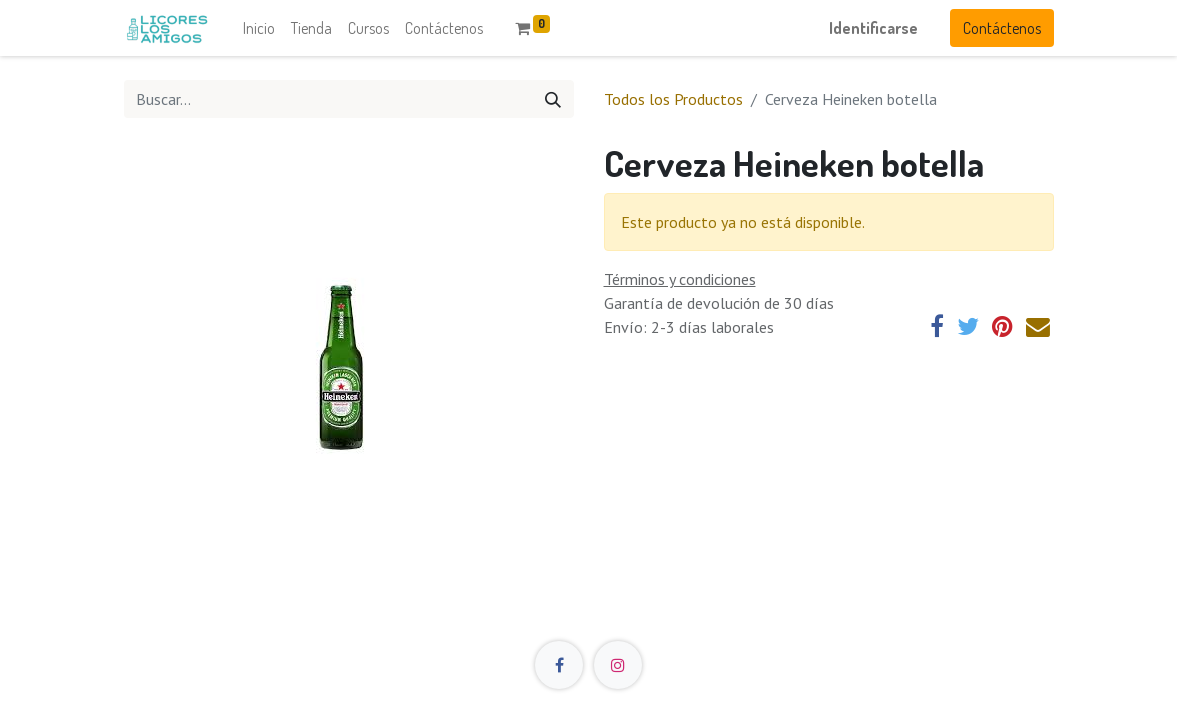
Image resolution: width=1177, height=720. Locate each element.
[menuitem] (259, 28)
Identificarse (873, 28)
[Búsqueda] (553, 99)
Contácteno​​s (1002, 28)
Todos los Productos (673, 99)
